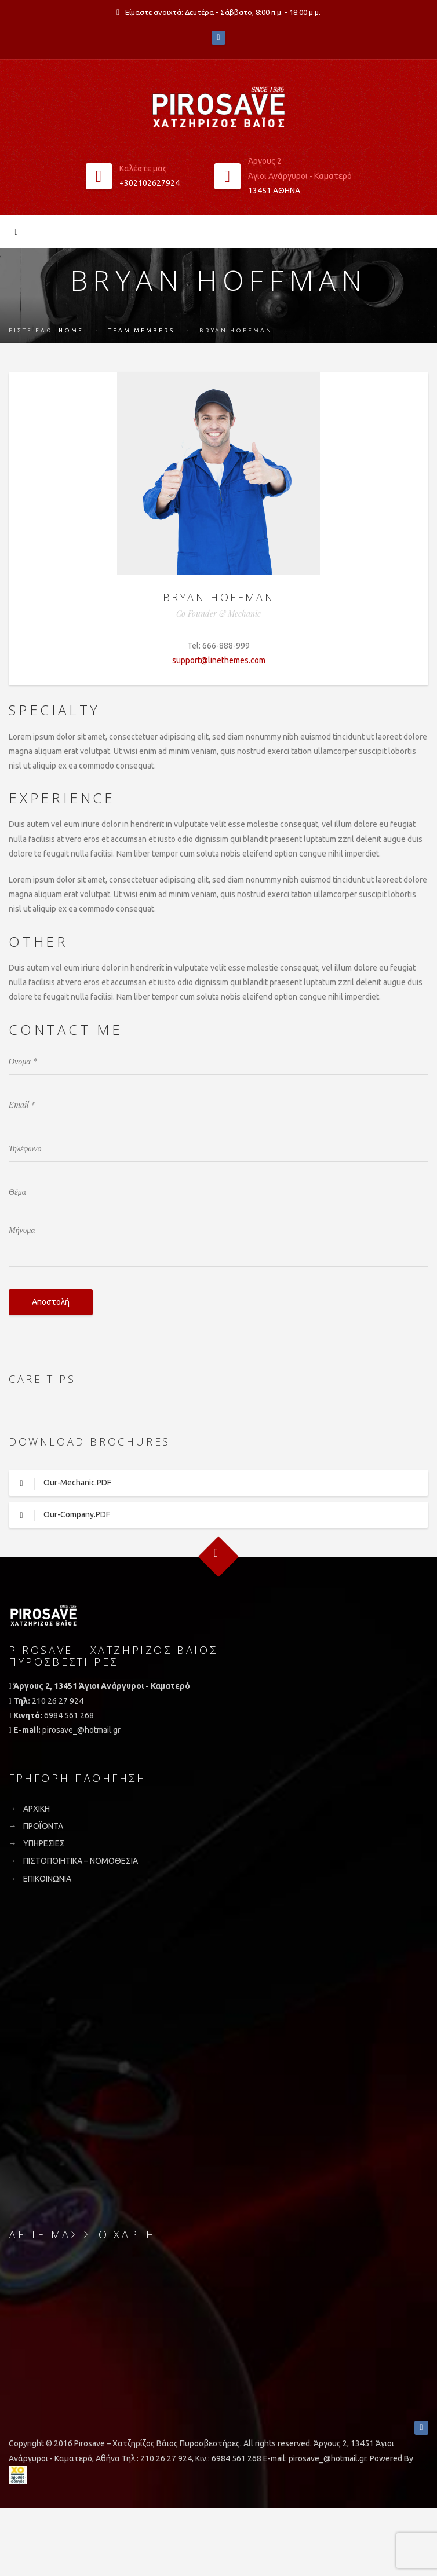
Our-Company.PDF (59, 1515)
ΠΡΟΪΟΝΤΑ (43, 1826)
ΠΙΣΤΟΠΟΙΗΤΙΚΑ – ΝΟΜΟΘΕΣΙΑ (80, 1860)
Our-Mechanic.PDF (60, 1484)
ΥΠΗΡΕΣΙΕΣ (44, 1843)
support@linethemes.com (218, 660)
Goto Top (218, 1557)
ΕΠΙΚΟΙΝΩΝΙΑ (47, 1878)
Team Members (141, 330)
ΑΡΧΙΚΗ (36, 1808)
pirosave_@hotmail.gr (81, 1730)
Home (71, 330)
